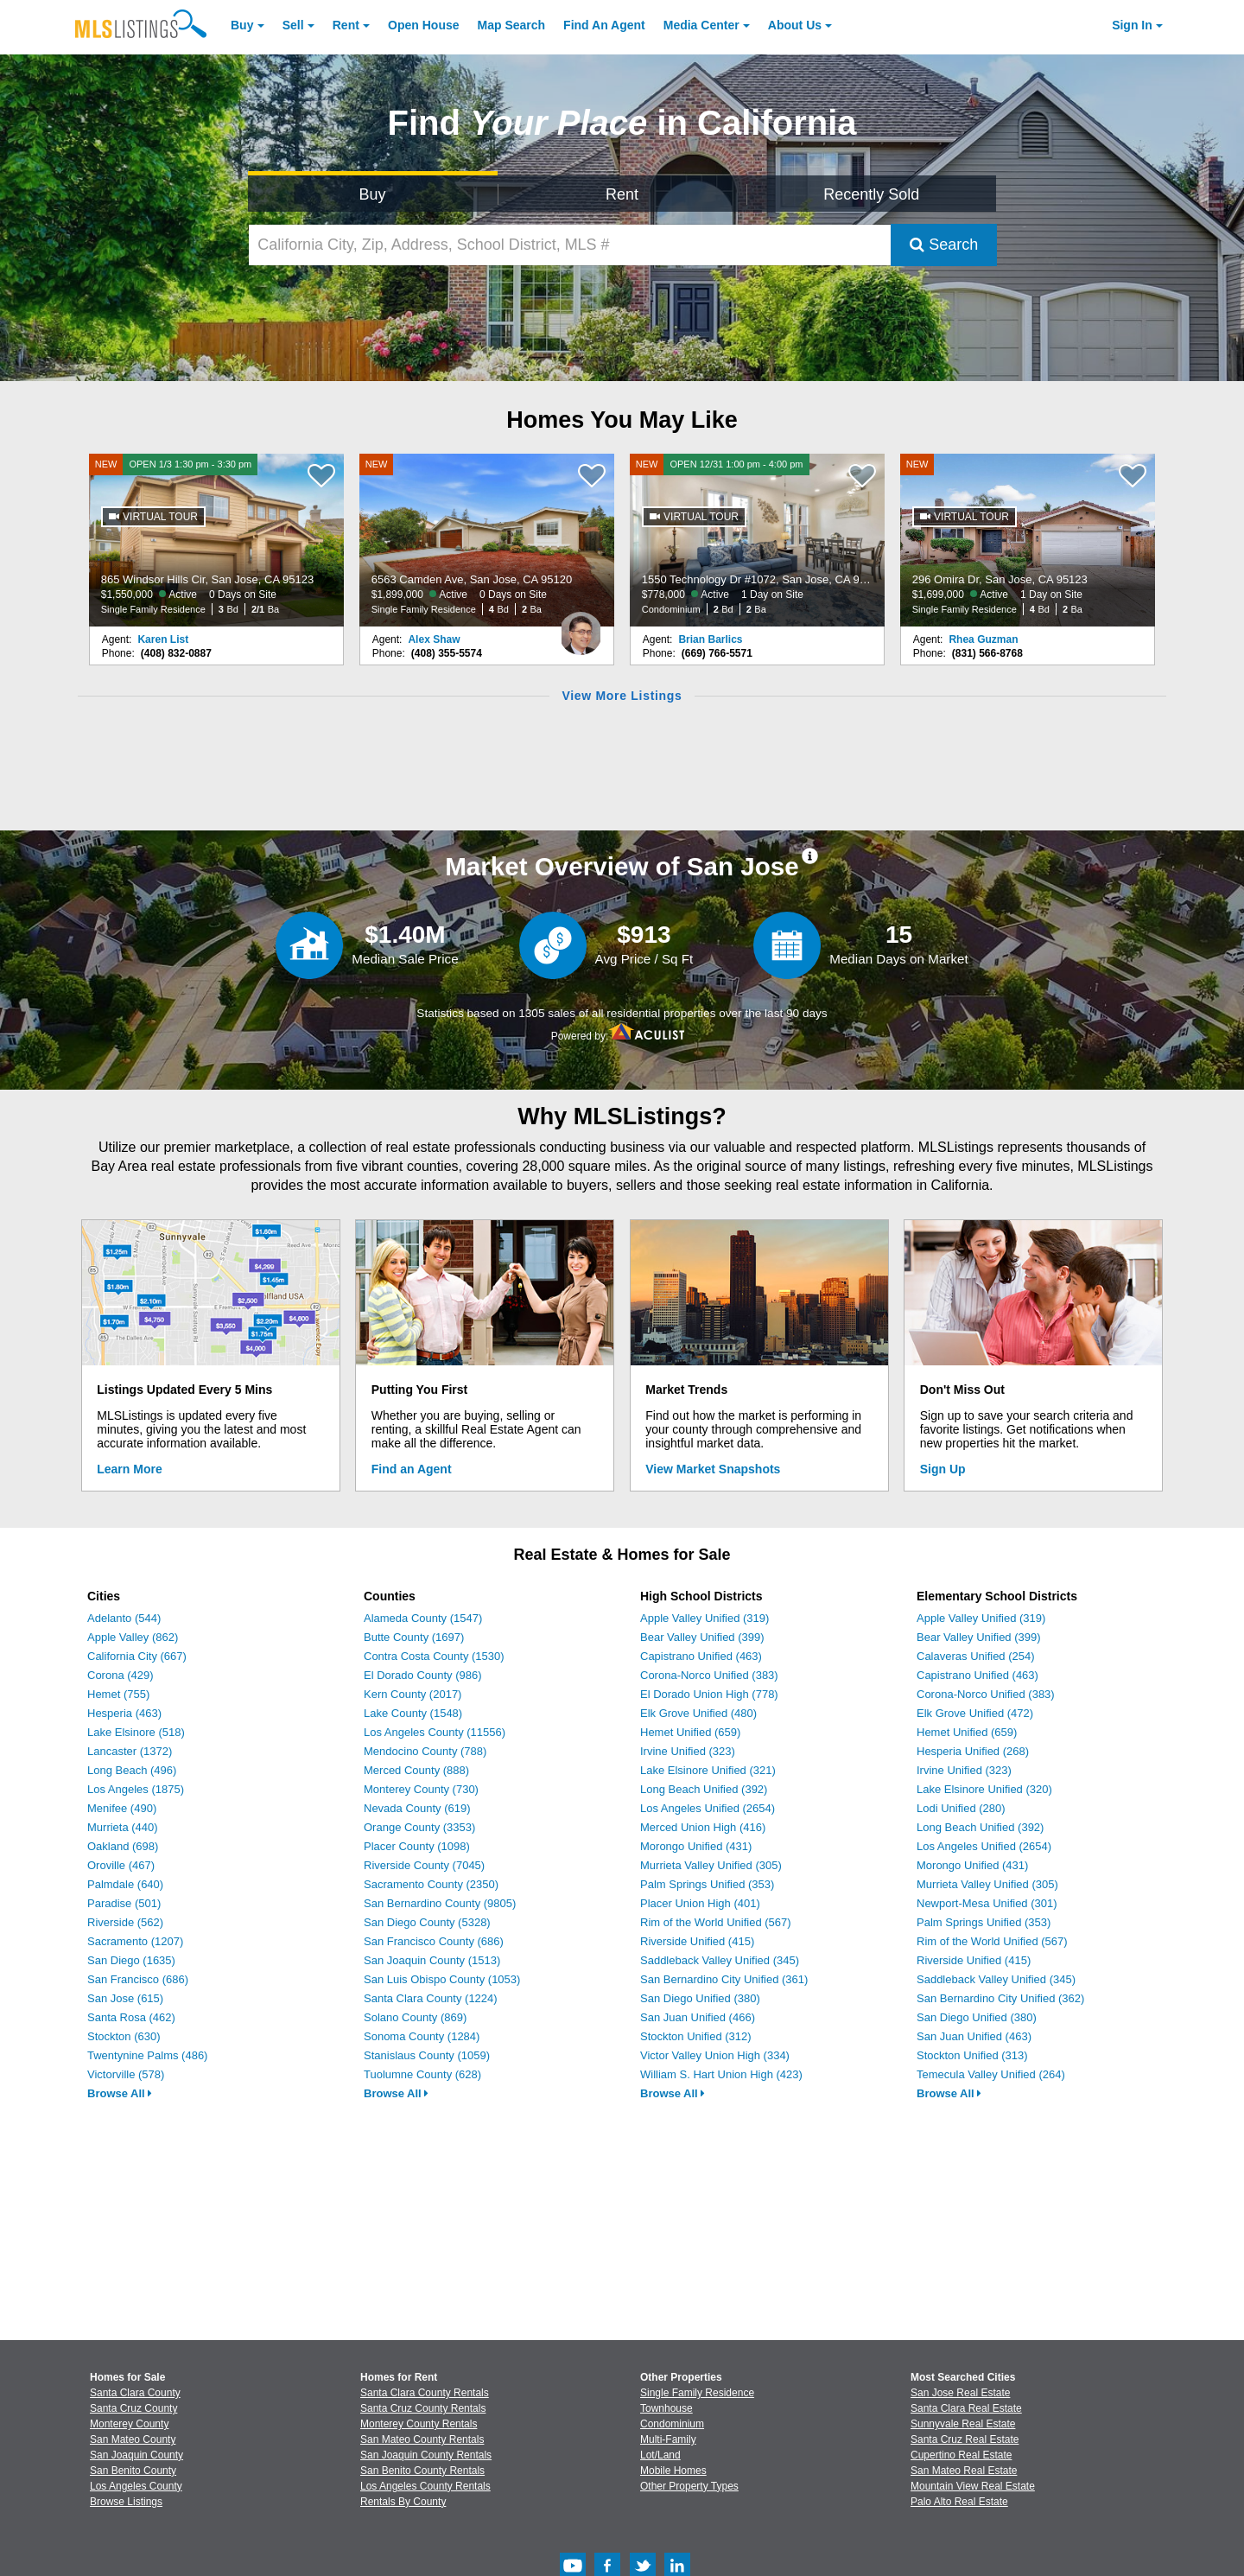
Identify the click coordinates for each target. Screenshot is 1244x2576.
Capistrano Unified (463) (701, 1656)
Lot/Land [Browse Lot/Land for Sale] (660, 2455)
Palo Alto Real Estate (959, 2502)
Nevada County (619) (417, 1808)
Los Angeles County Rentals (425, 2486)
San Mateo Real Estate (964, 2471)
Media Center (701, 25)
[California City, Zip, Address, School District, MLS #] (570, 245)
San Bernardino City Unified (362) (1000, 1998)
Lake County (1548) (413, 1713)
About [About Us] (795, 25)
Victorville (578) (125, 2074)
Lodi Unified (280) (961, 1808)
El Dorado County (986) (423, 1675)
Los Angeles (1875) (135, 1789)
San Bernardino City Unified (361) (724, 1979)
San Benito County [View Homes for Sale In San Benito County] (133, 2471)
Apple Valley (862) (132, 1637)
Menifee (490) (121, 1808)
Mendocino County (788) (425, 1751)
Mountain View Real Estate (973, 2486)
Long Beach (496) (131, 1770)
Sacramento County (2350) (431, 1884)
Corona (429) (120, 1675)
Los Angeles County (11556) (434, 1732)
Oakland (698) (122, 1846)
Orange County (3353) (419, 1827)
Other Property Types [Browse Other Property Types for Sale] (689, 2486)
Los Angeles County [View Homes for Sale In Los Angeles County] (136, 2486)
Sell (293, 25)
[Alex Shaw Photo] (580, 626)
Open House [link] (423, 25)
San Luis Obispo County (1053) (442, 1979)
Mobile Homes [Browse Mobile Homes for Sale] (673, 2471)
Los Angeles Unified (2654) (707, 1808)
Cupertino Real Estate (961, 2455)
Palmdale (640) (125, 1884)
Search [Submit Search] (944, 244)
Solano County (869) (415, 2017)
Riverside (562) (125, 1922)
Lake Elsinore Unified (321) (708, 1770)
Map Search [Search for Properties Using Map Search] (512, 25)
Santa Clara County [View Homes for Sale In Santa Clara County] (135, 2393)
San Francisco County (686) (434, 1941)
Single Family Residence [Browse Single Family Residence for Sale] (697, 2393)
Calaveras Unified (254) (976, 1656)
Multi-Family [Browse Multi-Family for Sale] (668, 2439)
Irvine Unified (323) (687, 1751)
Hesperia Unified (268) (973, 1751)
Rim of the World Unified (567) (715, 1922)
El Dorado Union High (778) (709, 1694)
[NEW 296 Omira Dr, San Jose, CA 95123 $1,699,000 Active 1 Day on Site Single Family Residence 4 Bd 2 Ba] (1028, 540)
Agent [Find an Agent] (604, 25)
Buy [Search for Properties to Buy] (372, 194)
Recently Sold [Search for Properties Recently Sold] (871, 194)
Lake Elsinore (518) (136, 1732)
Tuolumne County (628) (422, 2074)
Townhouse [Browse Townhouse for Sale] (666, 2408)
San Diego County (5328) (427, 1922)
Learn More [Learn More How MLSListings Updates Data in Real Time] (129, 1469)
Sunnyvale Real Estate (963, 2424)
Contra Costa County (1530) (434, 1656)
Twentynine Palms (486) (147, 2055)
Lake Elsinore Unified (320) (984, 1789)
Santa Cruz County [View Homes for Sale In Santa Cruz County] (133, 2408)
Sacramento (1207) (135, 1941)
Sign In (1132, 25)
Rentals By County (403, 2502)
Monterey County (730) (421, 1789)
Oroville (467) (121, 1865)
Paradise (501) (124, 1903)
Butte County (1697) (414, 1637)
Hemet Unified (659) (690, 1732)
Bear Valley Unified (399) (702, 1637)
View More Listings (622, 696)
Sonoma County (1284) (421, 2036)
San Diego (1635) (131, 1960)
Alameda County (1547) (423, 1618)
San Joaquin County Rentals (426, 2455)
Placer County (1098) (417, 1846)
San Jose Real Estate (960, 2393)
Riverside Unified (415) (697, 1941)
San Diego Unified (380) (700, 1998)
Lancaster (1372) (129, 1751)
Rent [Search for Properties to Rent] (622, 194)
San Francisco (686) (137, 1979)
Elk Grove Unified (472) (975, 1713)
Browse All (119, 2093)
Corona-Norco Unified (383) (709, 1675)
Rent (346, 25)
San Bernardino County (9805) (440, 1903)
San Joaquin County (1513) (432, 1960)
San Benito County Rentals (422, 2471)
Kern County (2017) (412, 1694)
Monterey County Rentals (418, 2424)
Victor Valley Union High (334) (715, 2055)
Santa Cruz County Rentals (423, 2408)
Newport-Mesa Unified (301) (987, 1903)
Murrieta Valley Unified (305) (711, 1865)
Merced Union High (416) (702, 1827)
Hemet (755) (118, 1694)
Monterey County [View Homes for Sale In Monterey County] (129, 2424)
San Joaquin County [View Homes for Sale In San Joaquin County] (136, 2455)
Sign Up (943, 1469)
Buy (242, 25)
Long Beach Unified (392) (703, 1789)
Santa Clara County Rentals (424, 2393)
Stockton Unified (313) (972, 2055)
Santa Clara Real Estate (966, 2408)
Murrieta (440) (122, 1827)
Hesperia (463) (124, 1713)
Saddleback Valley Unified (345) (719, 1960)
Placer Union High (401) (700, 1903)
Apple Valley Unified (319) (704, 1618)
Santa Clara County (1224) (431, 1998)
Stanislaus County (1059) (427, 2055)
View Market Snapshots (712, 1469)
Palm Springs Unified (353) (707, 1884)
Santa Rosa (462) (131, 2017)
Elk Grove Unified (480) (698, 1713)
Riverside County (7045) (424, 1865)
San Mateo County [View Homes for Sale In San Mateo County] (132, 2439)
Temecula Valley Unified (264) (991, 2074)
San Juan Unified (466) (697, 2017)
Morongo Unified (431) (696, 1846)
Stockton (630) (124, 2036)
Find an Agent (411, 1469)
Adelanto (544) (124, 1618)
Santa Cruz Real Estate (965, 2439)
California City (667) (137, 1656)
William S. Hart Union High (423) (721, 2074)
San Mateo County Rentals (422, 2439)
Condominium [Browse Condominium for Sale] (672, 2424)
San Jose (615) (125, 1998)
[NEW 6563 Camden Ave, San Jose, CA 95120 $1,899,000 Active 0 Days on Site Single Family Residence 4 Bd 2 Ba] (487, 540)
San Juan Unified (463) (974, 2036)
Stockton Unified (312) (696, 2036)
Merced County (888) (416, 1770)
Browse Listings (126, 2502)
